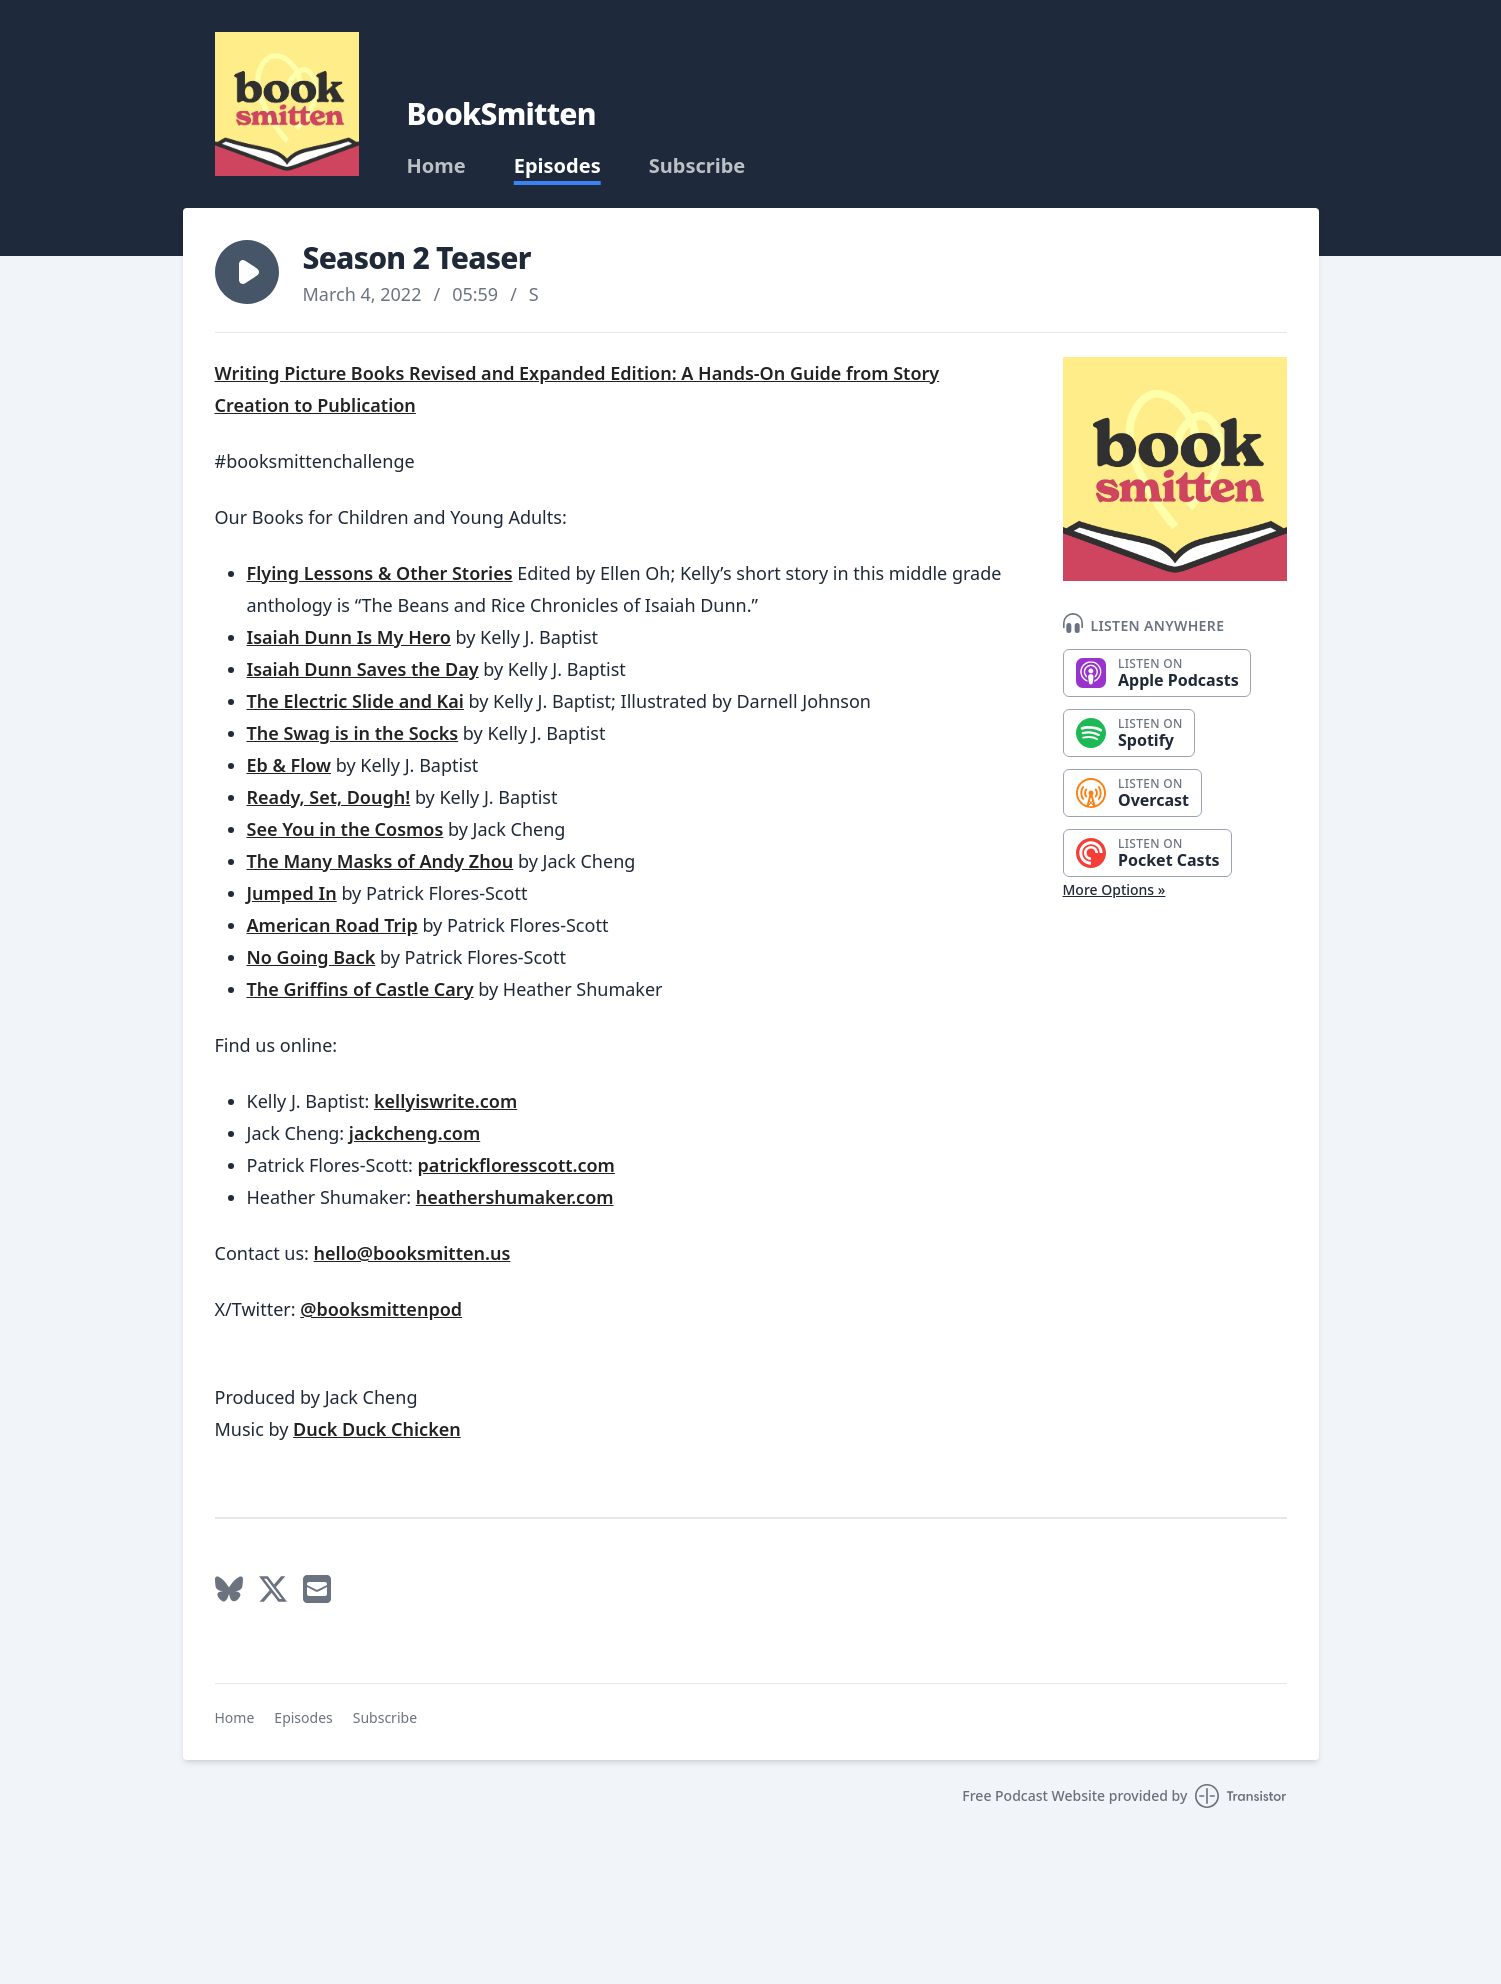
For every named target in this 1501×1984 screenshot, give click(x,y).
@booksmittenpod (381, 1309)
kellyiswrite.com (445, 1101)
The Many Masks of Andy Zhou (380, 861)
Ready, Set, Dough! (329, 797)
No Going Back (311, 957)
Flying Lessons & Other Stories (380, 573)
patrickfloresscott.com (515, 1165)
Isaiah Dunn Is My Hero (349, 637)
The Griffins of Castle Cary (360, 989)
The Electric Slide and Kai (355, 701)
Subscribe (697, 166)
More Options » (1114, 889)
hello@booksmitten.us (412, 1253)
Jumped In (292, 893)
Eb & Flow (289, 765)
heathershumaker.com (515, 1197)
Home (436, 166)
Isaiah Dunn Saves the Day (363, 669)
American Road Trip (332, 925)
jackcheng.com (414, 1133)
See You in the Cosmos (345, 829)
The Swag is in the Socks (353, 733)
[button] (247, 272)
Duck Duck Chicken (377, 1429)
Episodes (557, 166)
